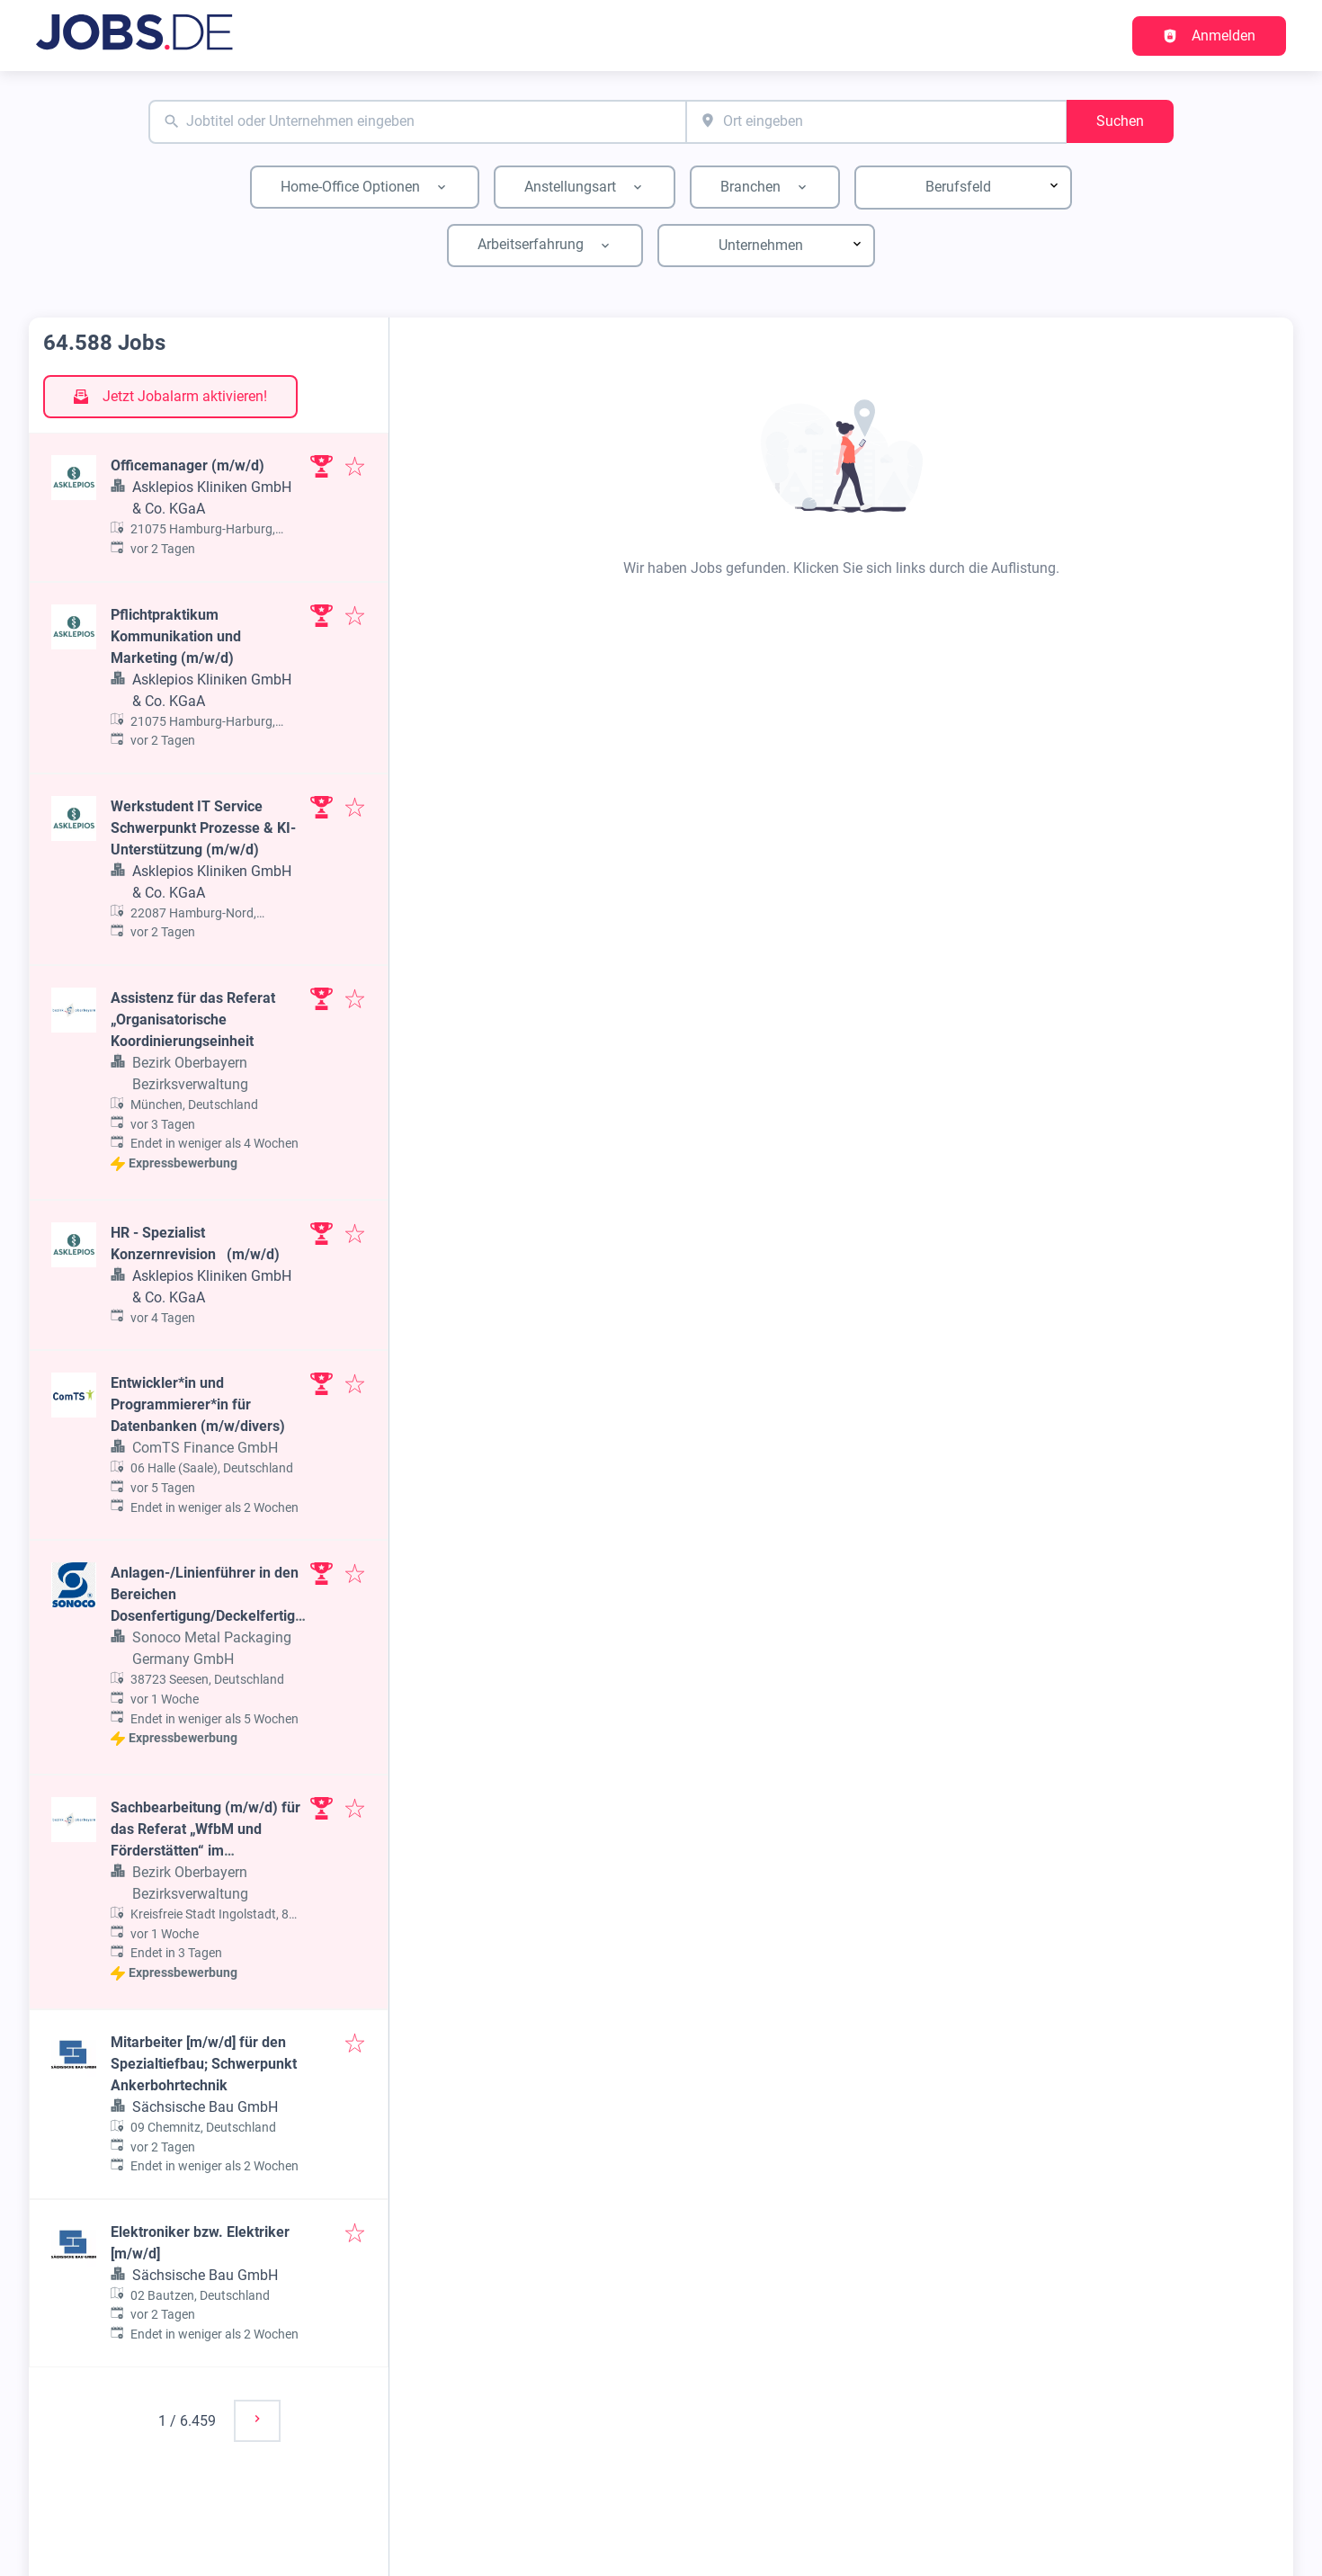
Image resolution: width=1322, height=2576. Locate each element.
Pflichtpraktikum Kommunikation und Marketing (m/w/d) (176, 636)
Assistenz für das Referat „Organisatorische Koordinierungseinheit (193, 1019)
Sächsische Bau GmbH (205, 2106)
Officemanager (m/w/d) (187, 465)
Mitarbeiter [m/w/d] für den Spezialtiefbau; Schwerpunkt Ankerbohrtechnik (204, 2064)
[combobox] (417, 122)
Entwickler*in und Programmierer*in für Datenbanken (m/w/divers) (198, 1404)
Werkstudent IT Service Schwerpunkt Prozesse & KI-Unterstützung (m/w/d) (203, 828)
